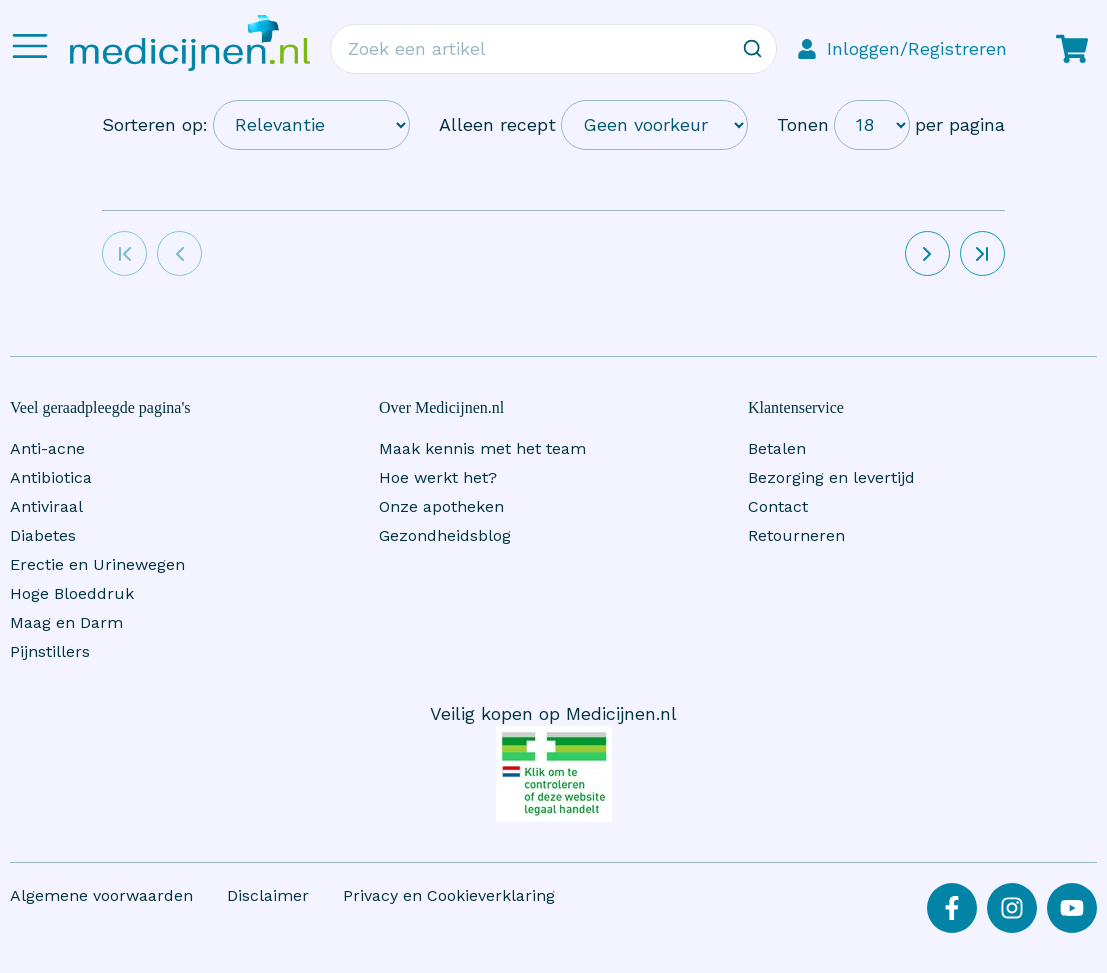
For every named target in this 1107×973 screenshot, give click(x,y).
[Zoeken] (752, 49)
